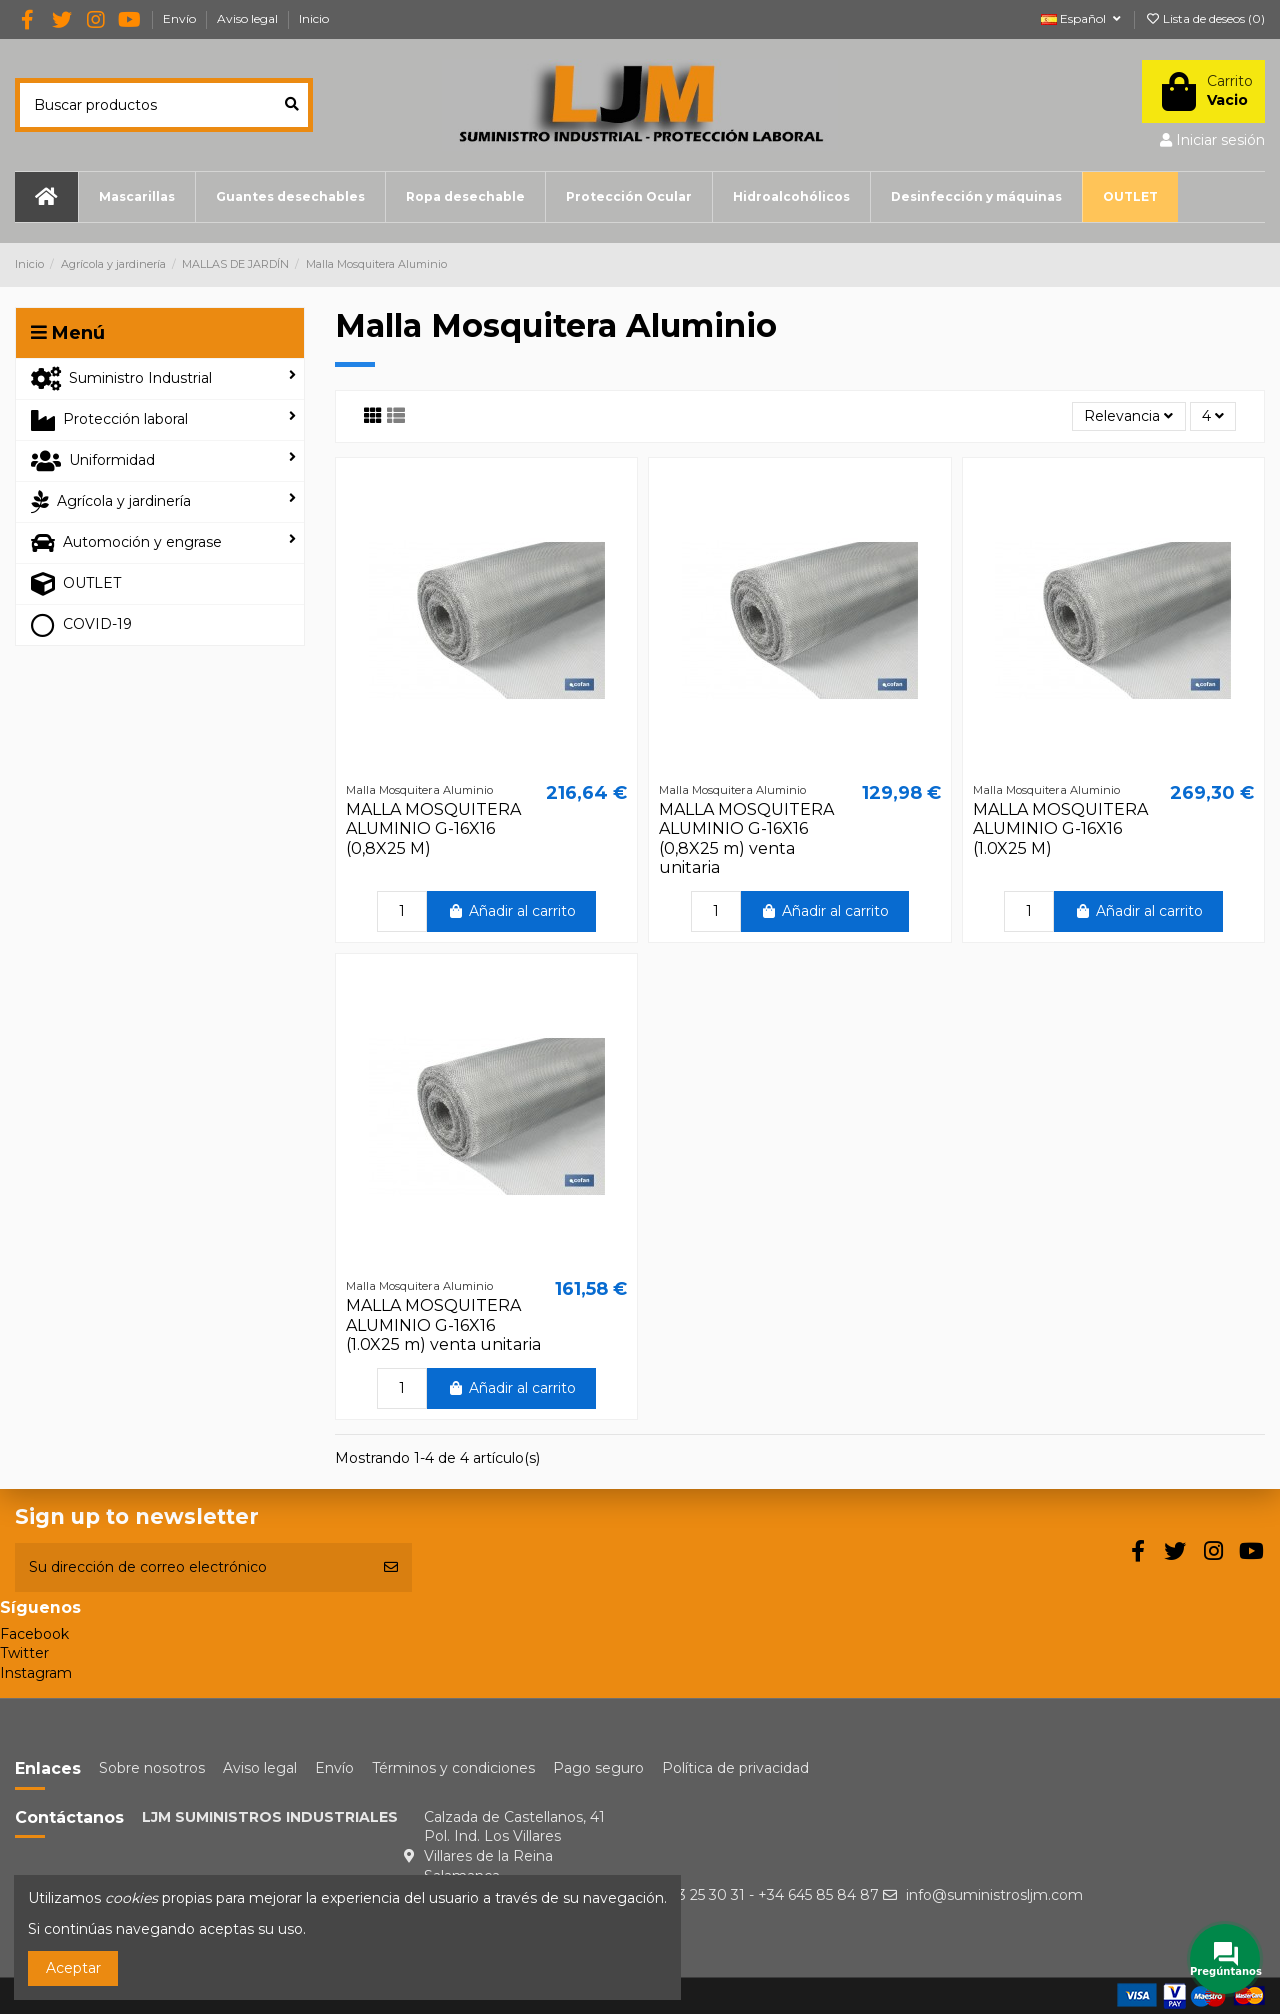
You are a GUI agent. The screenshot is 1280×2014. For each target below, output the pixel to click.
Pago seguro (598, 1768)
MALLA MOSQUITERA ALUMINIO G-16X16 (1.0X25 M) (1060, 828)
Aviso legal (249, 18)
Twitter (24, 1653)
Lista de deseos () (1205, 18)
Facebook (34, 1634)
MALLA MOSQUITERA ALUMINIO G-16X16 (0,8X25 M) (433, 828)
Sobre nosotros (152, 1768)
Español (1082, 18)
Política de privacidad (735, 1768)
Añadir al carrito (511, 911)
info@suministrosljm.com (994, 1895)
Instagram (36, 1673)
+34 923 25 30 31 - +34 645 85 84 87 (755, 1895)
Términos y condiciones (453, 1768)
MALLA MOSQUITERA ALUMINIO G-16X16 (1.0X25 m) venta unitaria (443, 1324)
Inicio (314, 18)
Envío (181, 18)
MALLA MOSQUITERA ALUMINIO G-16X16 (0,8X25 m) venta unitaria (746, 838)
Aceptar (73, 1968)
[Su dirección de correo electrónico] (192, 1567)
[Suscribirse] (391, 1567)
